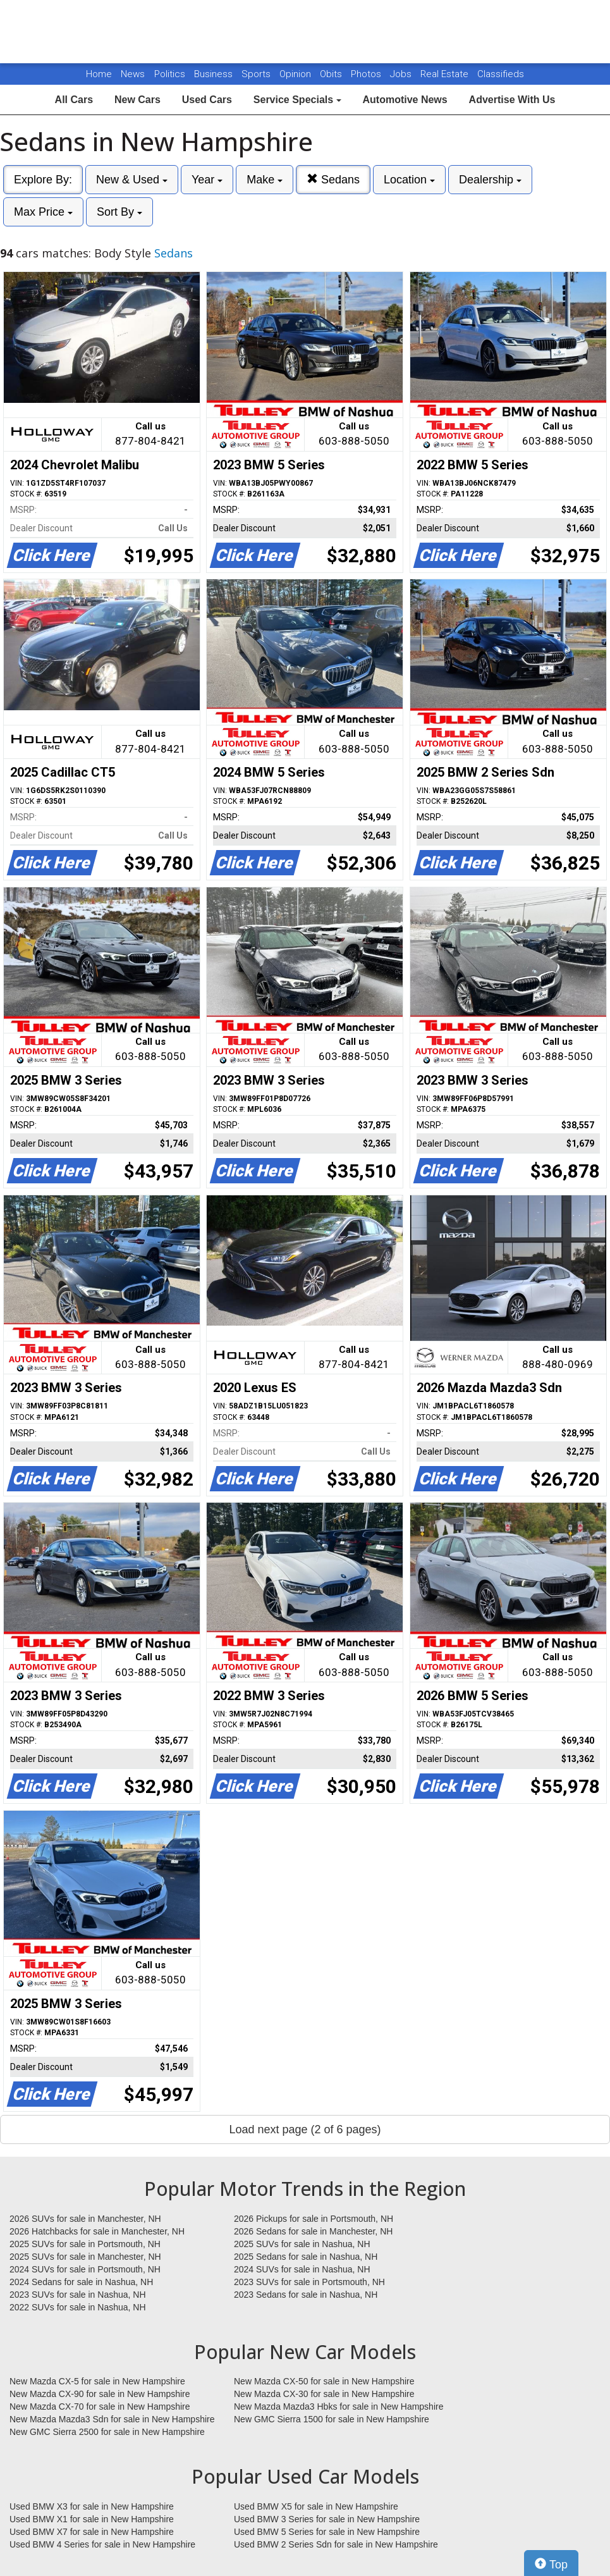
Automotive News (404, 99)
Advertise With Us (512, 99)
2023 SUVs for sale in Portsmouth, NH (309, 2282)
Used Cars (207, 99)
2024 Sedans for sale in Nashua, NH (81, 2282)
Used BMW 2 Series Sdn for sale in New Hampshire (336, 2544)
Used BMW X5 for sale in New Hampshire (316, 2506)
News (133, 74)
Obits (332, 74)
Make (265, 179)
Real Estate (445, 74)
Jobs (402, 74)
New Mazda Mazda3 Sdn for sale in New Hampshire (111, 2419)
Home (99, 74)
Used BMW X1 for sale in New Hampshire (91, 2519)
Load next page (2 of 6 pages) (305, 2129)
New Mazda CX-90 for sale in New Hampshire (99, 2394)
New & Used (132, 179)
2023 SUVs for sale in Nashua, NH (77, 2294)
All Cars (74, 99)
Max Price (43, 212)
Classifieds (500, 74)
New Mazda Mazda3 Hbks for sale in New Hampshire (338, 2406)
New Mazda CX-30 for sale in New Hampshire (324, 2394)
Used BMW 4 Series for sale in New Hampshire (102, 2544)
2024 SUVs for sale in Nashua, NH (302, 2269)
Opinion (296, 74)
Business (214, 74)
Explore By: (43, 179)
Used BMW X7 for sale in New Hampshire (91, 2532)
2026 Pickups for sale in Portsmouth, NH (313, 2219)
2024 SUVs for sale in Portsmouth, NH (85, 2269)
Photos (367, 74)
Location (409, 179)
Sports (257, 74)
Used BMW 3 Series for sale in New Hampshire (327, 2519)
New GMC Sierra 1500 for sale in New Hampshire (331, 2419)
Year (207, 179)
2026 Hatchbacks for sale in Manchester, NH (97, 2231)
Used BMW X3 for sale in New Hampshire (91, 2506)
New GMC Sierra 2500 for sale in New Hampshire (107, 2432)
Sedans (333, 179)
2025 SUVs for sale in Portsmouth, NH (85, 2244)
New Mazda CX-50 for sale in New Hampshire (324, 2381)
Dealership (490, 179)
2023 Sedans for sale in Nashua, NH (305, 2294)
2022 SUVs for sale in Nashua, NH (77, 2307)
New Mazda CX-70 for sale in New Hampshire (99, 2406)
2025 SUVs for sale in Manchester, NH (85, 2257)
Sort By (119, 212)
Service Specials (297, 99)
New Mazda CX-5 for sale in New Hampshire (97, 2381)
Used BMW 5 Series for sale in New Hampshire (327, 2532)
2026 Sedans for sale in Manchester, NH (313, 2231)
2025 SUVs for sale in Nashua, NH (302, 2244)
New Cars (137, 99)
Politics (169, 74)
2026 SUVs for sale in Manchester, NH (85, 2219)
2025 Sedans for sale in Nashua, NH (305, 2257)
